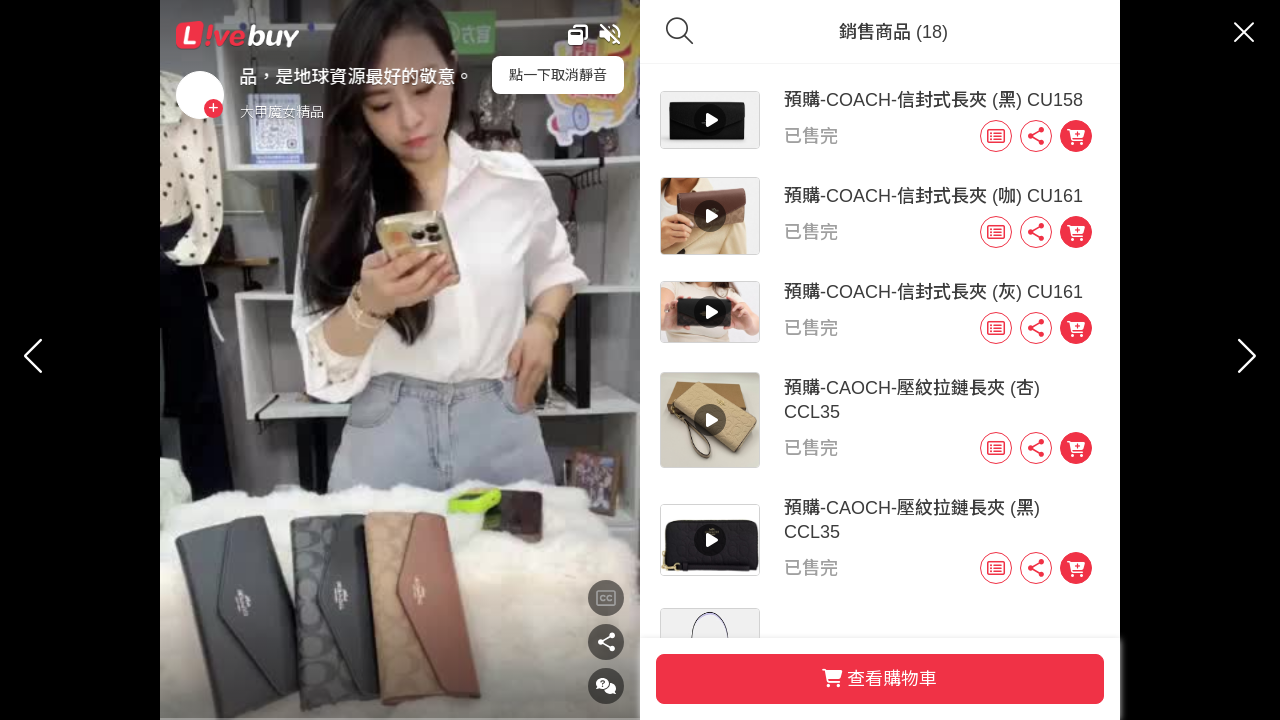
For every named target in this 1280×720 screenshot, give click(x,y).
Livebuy (313, 35)
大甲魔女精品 (357, 112)
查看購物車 (842, 679)
